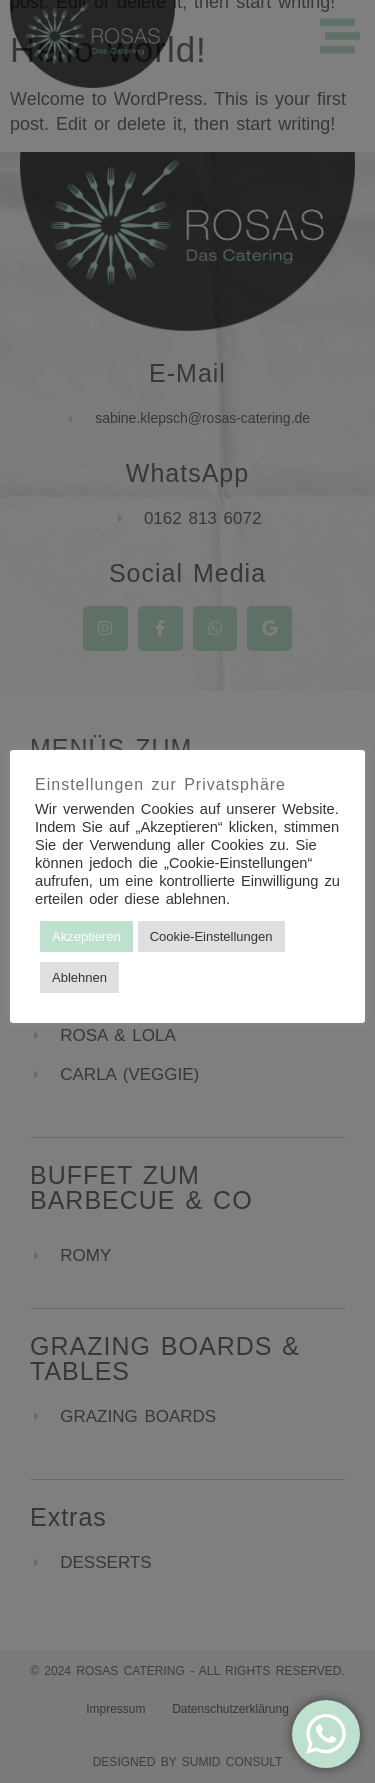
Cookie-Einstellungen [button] (211, 936)
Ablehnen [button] (79, 977)
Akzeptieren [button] (86, 936)
